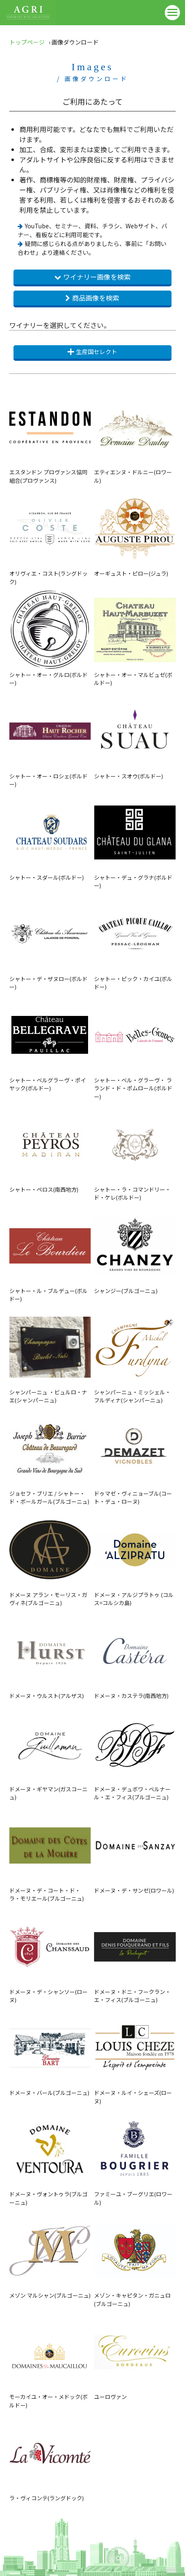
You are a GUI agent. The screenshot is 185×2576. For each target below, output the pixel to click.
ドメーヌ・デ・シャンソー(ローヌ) (50, 1955)
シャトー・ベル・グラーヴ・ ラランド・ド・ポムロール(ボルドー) (135, 1047)
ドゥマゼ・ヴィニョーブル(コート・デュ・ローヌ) (135, 1457)
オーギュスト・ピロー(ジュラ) (135, 532)
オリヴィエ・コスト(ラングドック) (50, 537)
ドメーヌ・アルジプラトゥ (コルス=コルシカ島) (135, 1558)
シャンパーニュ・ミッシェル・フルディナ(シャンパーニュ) (135, 1355)
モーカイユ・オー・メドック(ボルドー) (50, 2360)
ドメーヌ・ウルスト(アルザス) (50, 1655)
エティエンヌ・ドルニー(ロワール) (135, 435)
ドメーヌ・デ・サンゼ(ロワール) (135, 1849)
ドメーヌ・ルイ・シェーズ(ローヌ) (135, 2056)
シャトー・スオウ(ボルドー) (135, 735)
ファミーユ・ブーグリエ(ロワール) (135, 2157)
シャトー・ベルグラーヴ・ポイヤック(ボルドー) (50, 1043)
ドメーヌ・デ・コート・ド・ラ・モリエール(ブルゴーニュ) (50, 1854)
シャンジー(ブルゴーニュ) (135, 1250)
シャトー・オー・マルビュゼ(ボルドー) (135, 638)
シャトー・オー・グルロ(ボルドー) (50, 638)
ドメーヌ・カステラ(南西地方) (135, 1655)
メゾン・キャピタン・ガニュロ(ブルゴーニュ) (135, 2259)
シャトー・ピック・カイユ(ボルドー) (135, 942)
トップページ (27, 42)
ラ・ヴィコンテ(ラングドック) (50, 2457)
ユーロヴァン (135, 2356)
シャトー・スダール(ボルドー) (50, 836)
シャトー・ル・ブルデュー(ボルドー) (50, 1254)
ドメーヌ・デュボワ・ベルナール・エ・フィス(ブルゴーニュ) (135, 1752)
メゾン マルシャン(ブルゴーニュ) (50, 2254)
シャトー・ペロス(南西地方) (50, 1148)
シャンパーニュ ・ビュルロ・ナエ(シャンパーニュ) (50, 1355)
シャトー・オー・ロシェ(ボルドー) (50, 739)
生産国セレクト (92, 352)
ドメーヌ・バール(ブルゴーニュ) (50, 2052)
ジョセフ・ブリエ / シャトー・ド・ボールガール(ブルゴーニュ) (50, 1457)
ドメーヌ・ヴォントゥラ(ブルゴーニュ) (50, 2157)
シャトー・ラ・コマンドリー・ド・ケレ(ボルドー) (135, 1153)
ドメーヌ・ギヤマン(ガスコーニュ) (50, 1752)
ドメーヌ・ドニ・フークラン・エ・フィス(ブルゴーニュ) (135, 1955)
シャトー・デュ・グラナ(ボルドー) (135, 841)
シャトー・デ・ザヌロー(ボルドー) (50, 942)
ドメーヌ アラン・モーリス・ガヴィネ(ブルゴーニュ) (50, 1558)
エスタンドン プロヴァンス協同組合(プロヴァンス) (50, 435)
